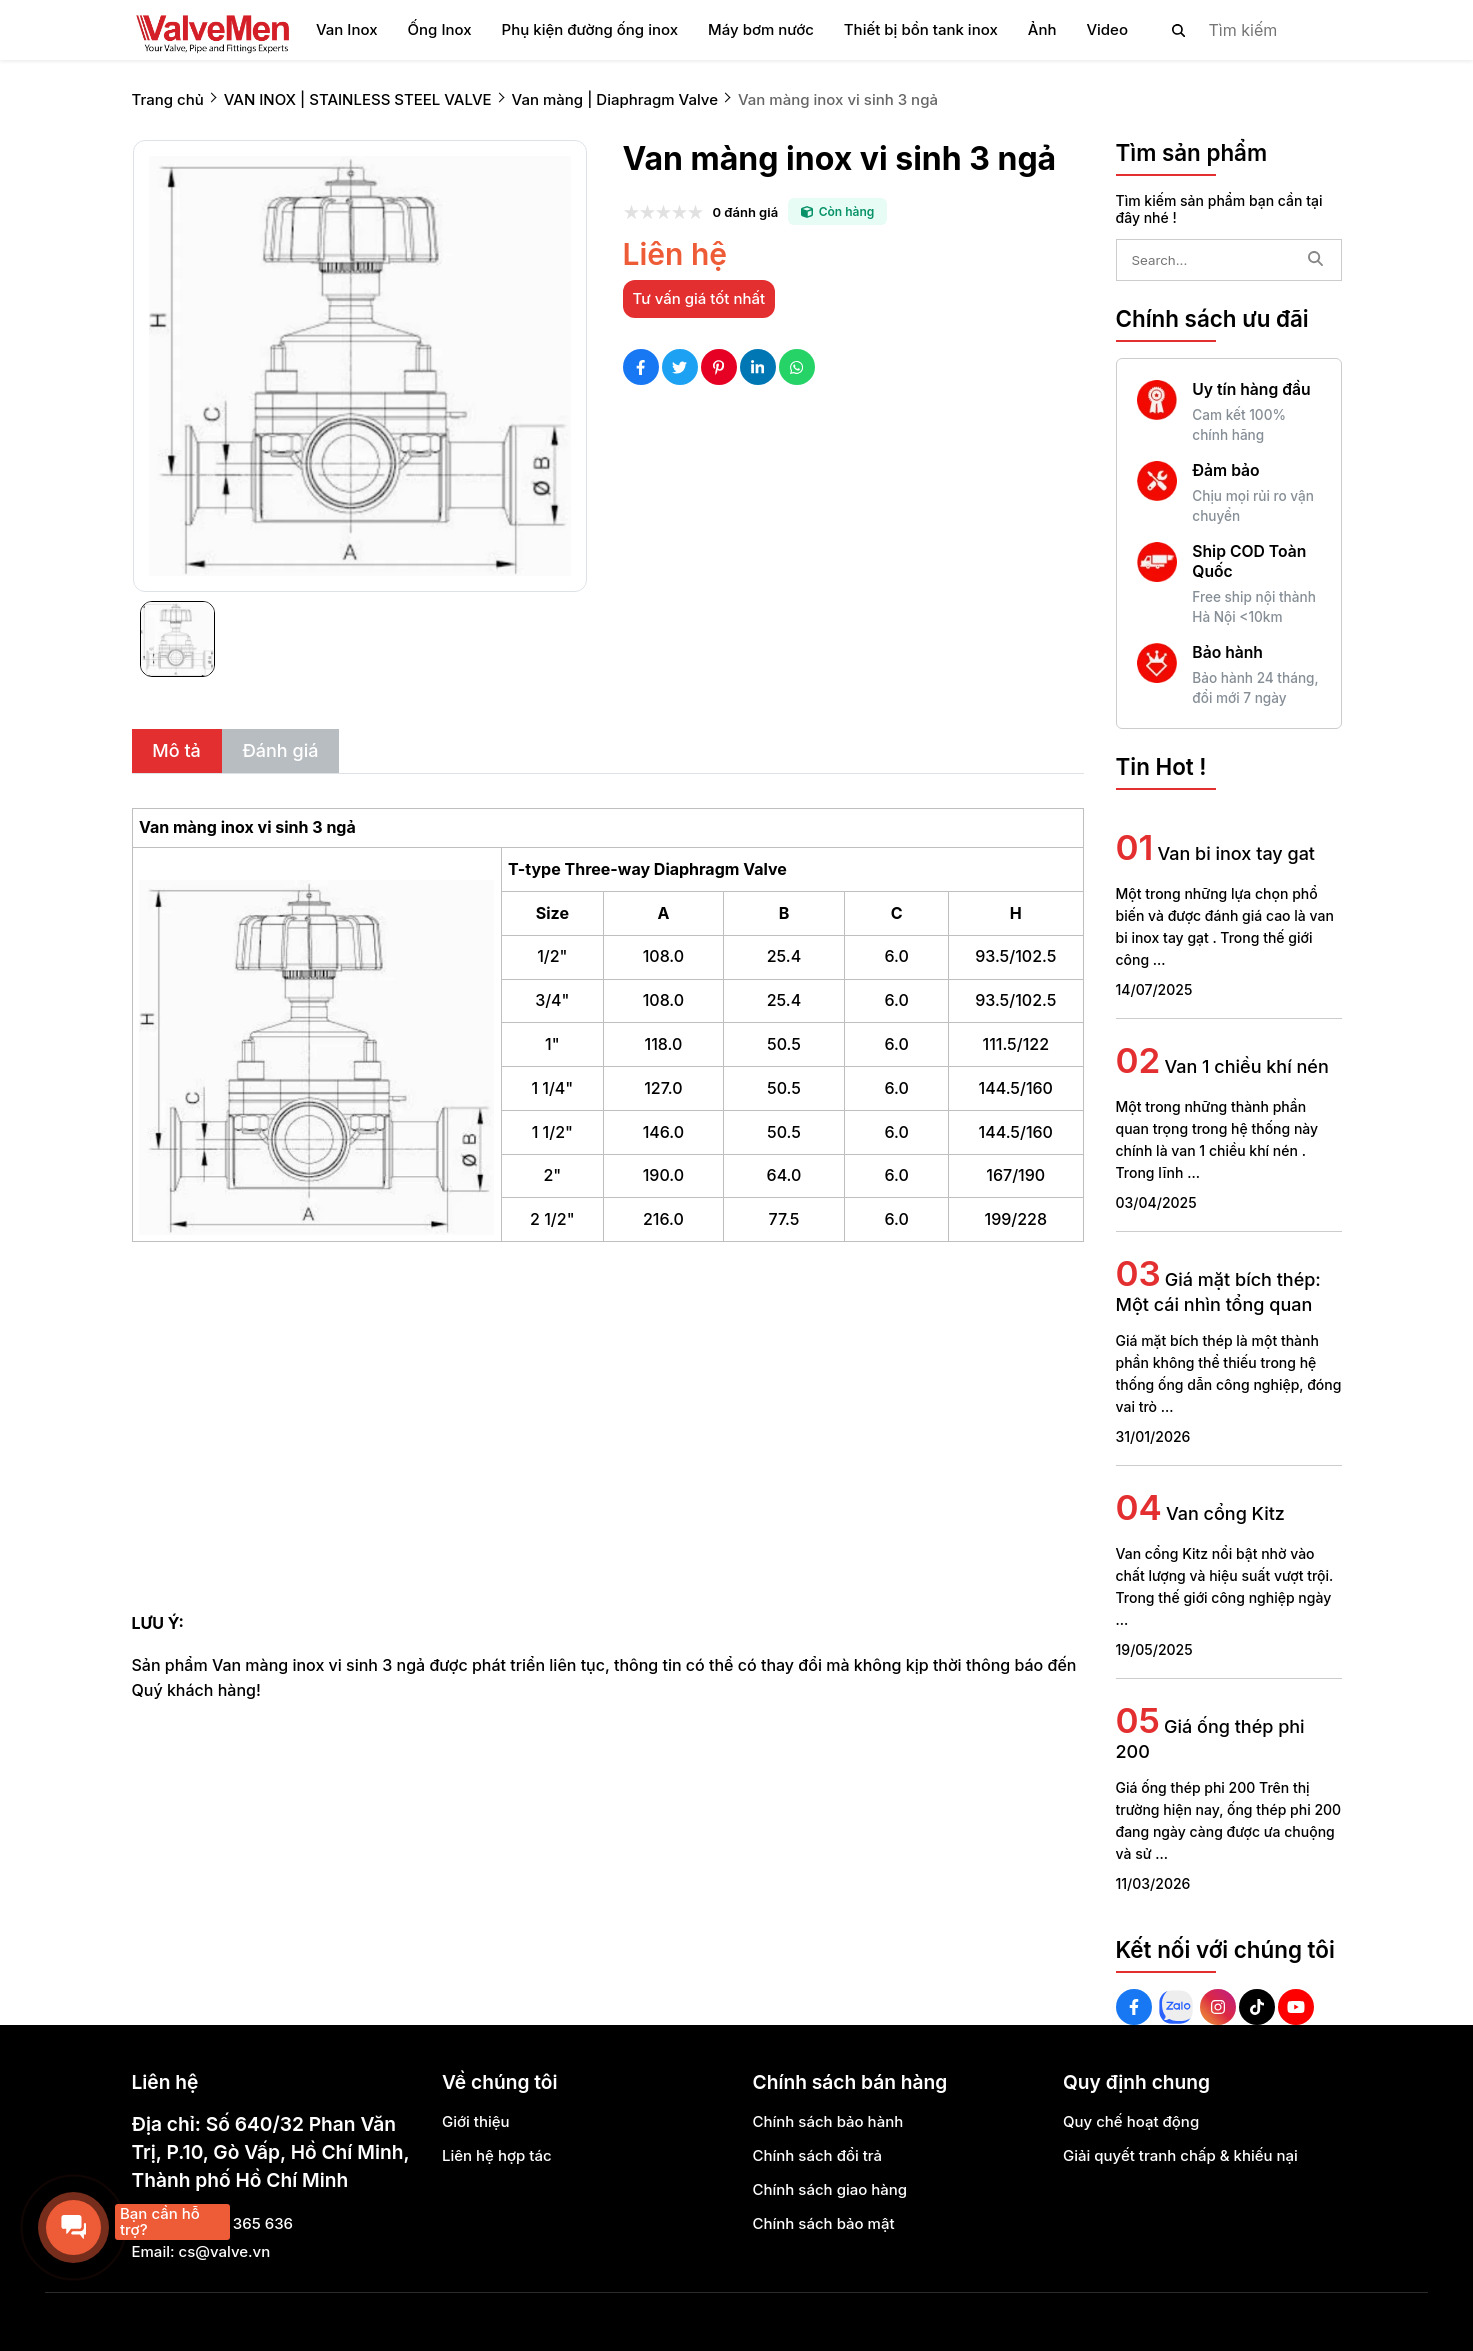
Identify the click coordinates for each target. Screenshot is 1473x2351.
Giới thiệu (476, 2121)
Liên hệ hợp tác (497, 2155)
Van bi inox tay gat (1236, 853)
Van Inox (347, 29)
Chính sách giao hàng (830, 2189)
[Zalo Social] (1176, 2007)
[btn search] (1179, 30)
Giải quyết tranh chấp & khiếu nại (1180, 2155)
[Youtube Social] (1296, 2007)
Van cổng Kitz (1225, 1513)
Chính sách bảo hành (828, 2121)
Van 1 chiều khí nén (1246, 1066)
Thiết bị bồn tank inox (921, 29)
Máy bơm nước (761, 29)
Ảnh (1042, 29)
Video (1107, 29)
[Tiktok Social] (1257, 2007)
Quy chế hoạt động (1131, 2121)
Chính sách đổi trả (818, 2155)
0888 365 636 (242, 2223)
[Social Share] (641, 367)
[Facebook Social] (1134, 2007)
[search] (1240, 30)
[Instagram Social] (1218, 2007)
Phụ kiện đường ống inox (590, 29)
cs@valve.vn (225, 2251)
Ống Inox (440, 29)
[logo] (212, 30)
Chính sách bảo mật (824, 2223)
